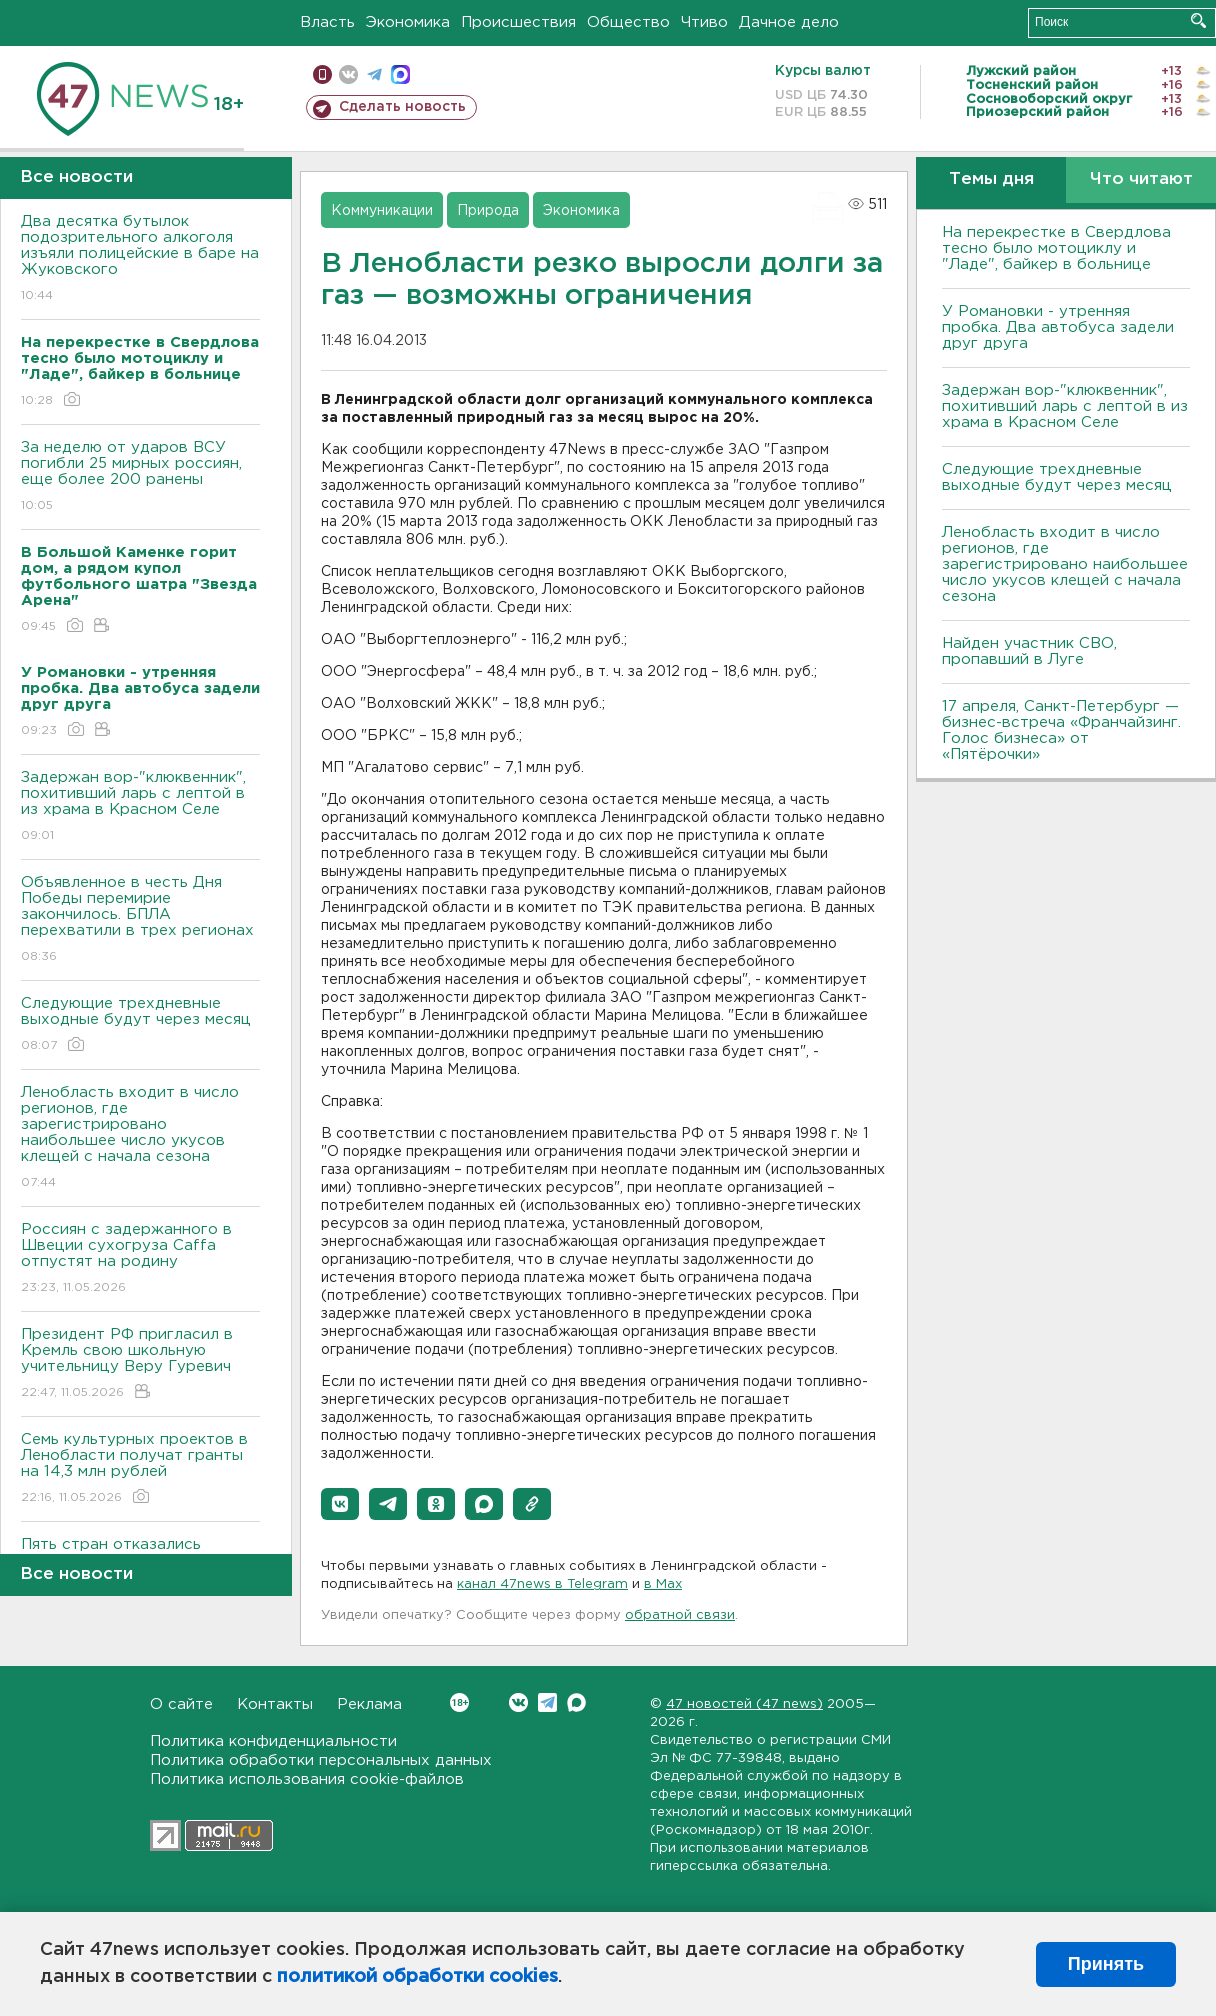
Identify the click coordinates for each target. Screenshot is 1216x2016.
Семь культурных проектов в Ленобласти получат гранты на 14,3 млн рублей (140, 1469)
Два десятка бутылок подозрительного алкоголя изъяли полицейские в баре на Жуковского (140, 259)
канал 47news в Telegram (542, 1584)
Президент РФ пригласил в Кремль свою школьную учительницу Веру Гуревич (140, 1364)
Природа (488, 211)
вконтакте (348, 74)
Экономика (408, 22)
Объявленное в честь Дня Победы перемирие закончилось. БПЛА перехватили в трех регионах (140, 920)
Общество (628, 22)
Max (576, 1702)
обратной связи (680, 1615)
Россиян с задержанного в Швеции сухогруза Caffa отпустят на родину (140, 1259)
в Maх (663, 1584)
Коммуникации (382, 211)
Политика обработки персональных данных (321, 1760)
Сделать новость (402, 107)
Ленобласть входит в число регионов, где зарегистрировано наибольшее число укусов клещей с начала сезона (140, 1138)
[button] (340, 1504)
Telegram (547, 1702)
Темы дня (991, 179)
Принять (1106, 1964)
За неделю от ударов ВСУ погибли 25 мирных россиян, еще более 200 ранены (140, 477)
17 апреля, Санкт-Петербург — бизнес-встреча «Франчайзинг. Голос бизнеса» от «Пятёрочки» (1061, 730)
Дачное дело (789, 22)
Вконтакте (459, 1702)
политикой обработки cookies (417, 1977)
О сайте (181, 1704)
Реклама (369, 1704)
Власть (327, 22)
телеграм (374, 74)
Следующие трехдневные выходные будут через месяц (140, 1025)
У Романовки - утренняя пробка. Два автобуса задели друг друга (1058, 327)
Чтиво (704, 22)
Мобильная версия (322, 74)
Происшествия (518, 22)
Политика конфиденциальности (273, 1741)
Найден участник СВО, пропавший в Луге (1029, 651)
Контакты (275, 1704)
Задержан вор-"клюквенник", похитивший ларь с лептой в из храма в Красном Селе (140, 807)
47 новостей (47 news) (744, 1704)
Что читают (1141, 179)
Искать (1198, 20)
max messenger (400, 74)
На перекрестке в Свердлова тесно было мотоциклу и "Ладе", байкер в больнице (1056, 248)
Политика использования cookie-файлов (307, 1779)
